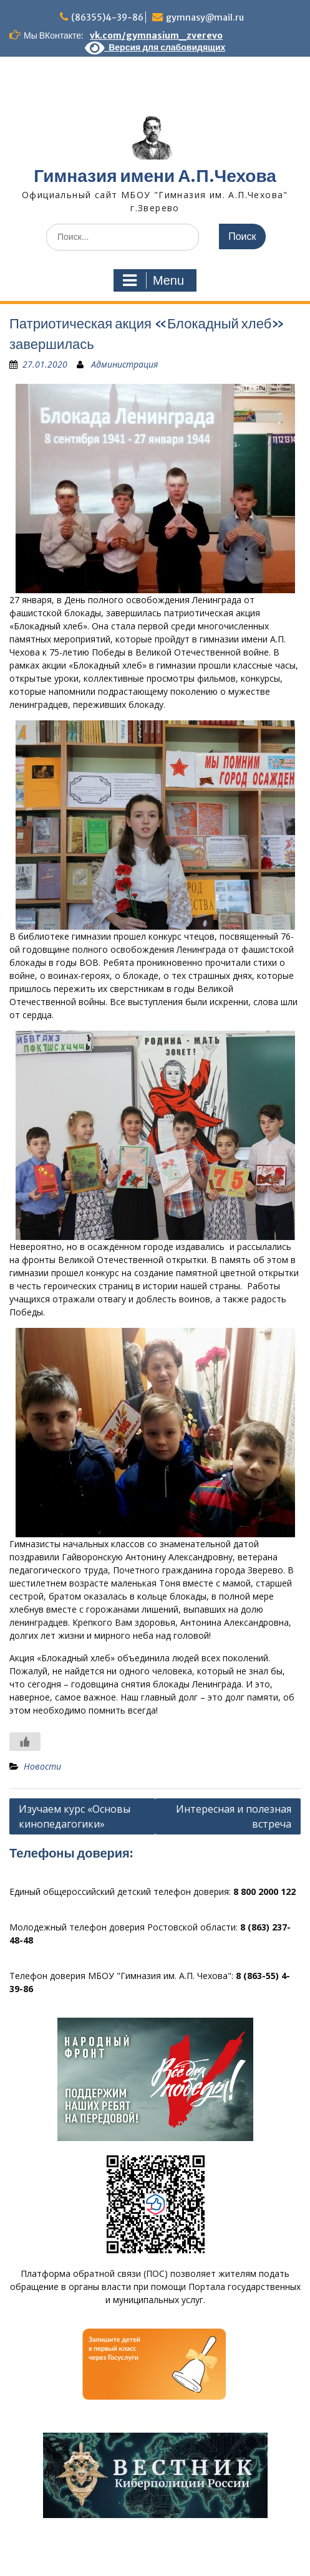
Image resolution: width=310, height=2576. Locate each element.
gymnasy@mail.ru (205, 17)
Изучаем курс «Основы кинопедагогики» (74, 1816)
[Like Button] (25, 1741)
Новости (42, 1766)
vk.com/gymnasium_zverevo (156, 35)
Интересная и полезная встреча (233, 1816)
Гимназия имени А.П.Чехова (155, 176)
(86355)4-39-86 (107, 17)
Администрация (124, 364)
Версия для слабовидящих (155, 47)
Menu (153, 280)
